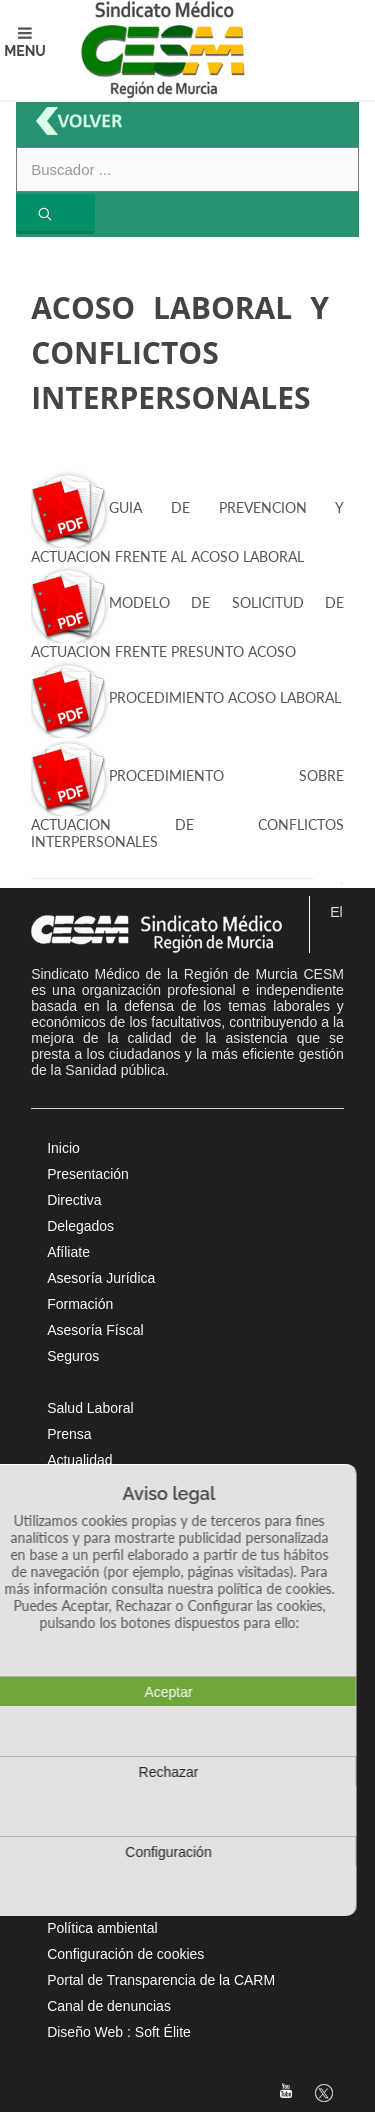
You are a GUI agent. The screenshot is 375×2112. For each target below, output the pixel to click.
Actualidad (79, 1460)
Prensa (69, 1434)
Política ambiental (102, 1928)
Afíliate (68, 1252)
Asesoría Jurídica (101, 1278)
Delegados (80, 1226)
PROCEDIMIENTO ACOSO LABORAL (186, 697)
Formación (80, 1304)
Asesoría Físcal (95, 1330)
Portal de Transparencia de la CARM (161, 1980)
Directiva (74, 1200)
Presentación (88, 1174)
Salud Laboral (90, 1408)
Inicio (63, 1148)
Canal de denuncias (109, 2006)
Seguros (73, 1356)
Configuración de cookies (125, 1954)
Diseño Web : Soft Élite (119, 2032)
